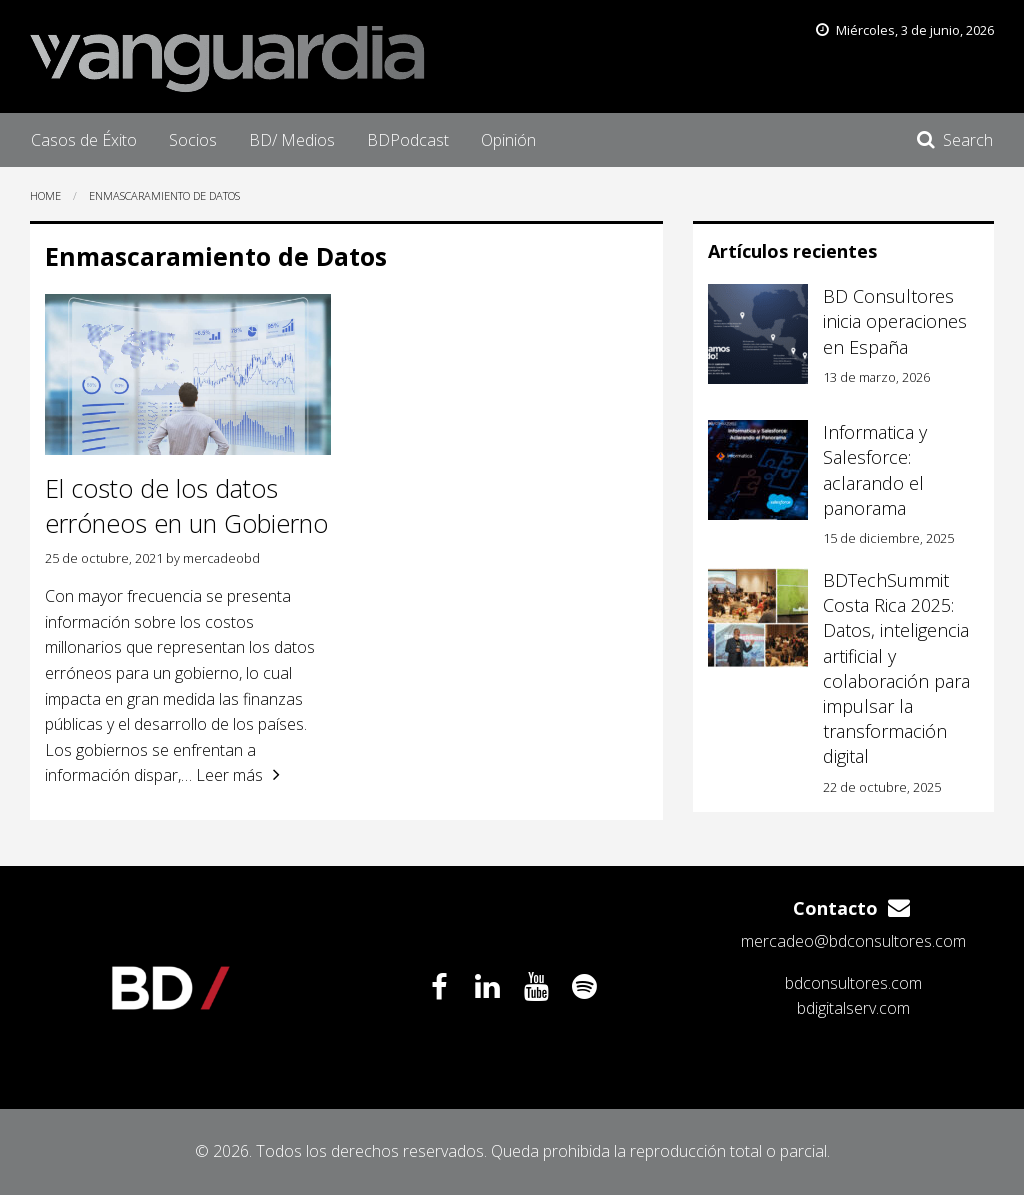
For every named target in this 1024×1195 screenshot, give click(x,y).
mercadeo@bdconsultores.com (853, 941)
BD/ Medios (292, 140)
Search (968, 140)
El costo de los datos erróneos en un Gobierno (186, 505)
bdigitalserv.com (853, 1008)
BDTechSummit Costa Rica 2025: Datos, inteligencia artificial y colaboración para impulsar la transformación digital (896, 668)
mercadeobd (221, 558)
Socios (193, 140)
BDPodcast (408, 140)
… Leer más (222, 775)
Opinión (508, 140)
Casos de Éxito (84, 140)
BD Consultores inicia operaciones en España (895, 321)
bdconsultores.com (853, 983)
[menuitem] (84, 140)
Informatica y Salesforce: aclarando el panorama (875, 470)
